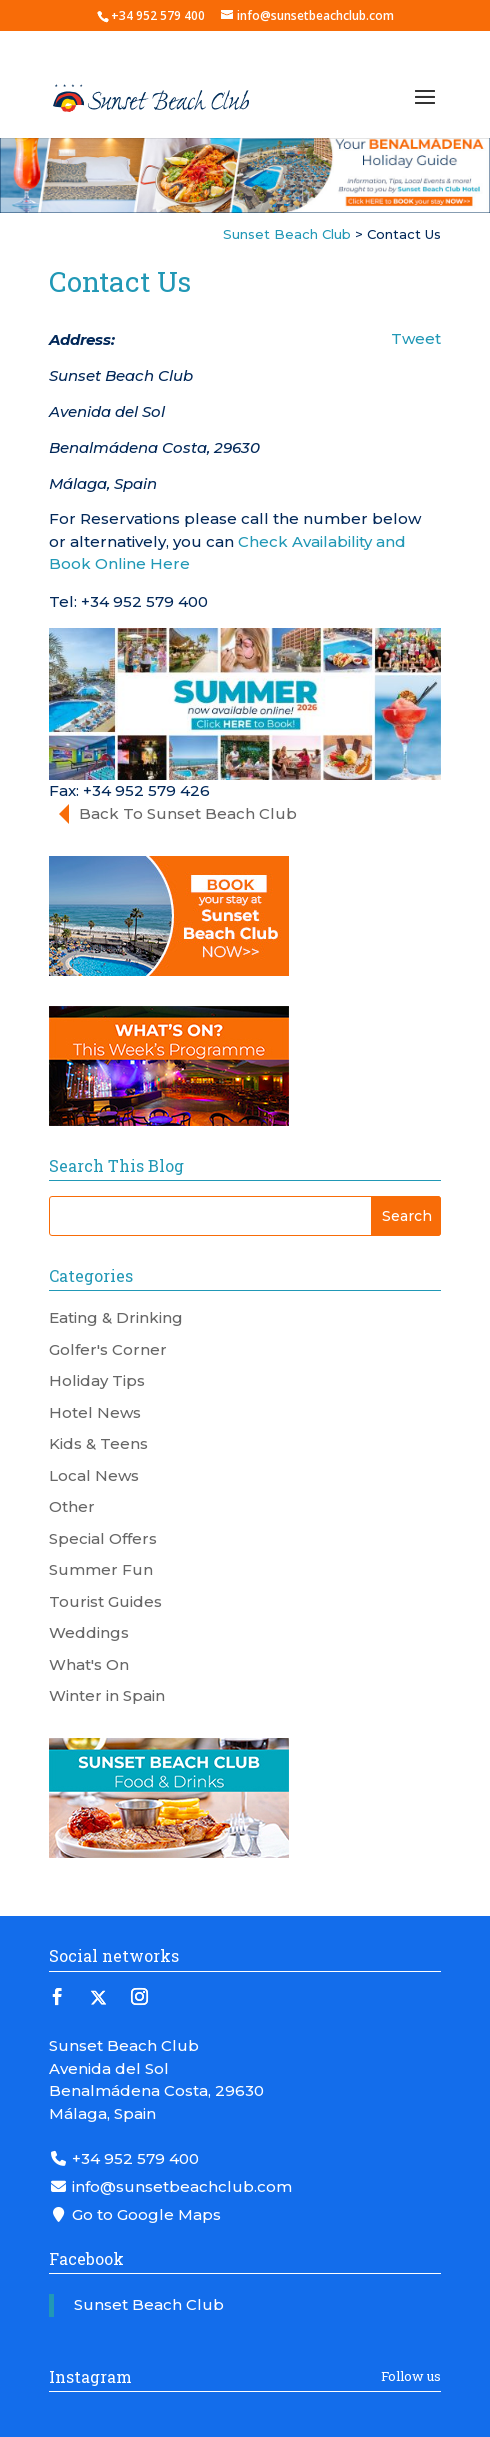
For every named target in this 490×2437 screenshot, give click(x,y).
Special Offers (103, 1538)
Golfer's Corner (108, 1349)
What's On (89, 1664)
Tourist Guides (105, 1601)
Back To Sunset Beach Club (188, 813)
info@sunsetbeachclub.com (170, 2186)
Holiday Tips (97, 1380)
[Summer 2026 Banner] (245, 702)
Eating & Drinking (116, 1317)
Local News (94, 1475)
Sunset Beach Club (149, 2304)
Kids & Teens (98, 1443)
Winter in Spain (107, 1695)
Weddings (89, 1632)
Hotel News (95, 1412)
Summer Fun (101, 1569)
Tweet (416, 338)
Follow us (411, 2376)
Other (72, 1506)
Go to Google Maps (135, 2214)
